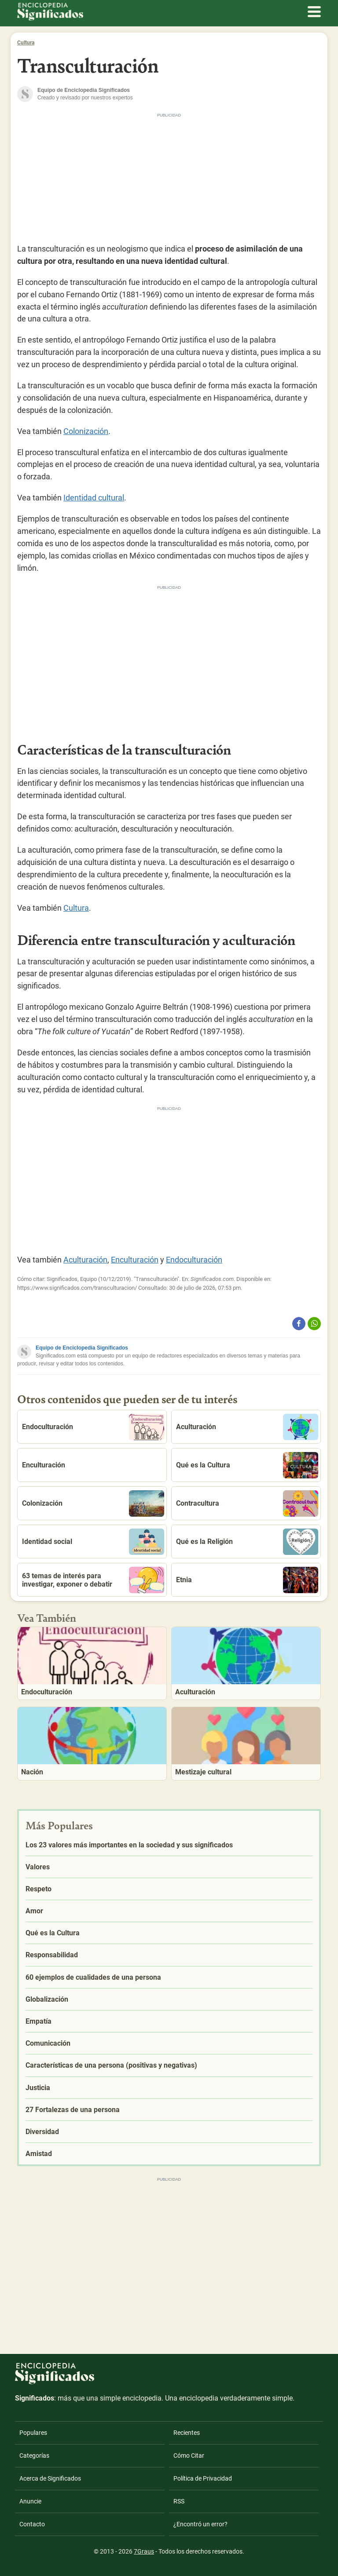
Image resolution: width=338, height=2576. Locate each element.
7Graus (144, 2551)
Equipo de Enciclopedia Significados (82, 1348)
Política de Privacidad (202, 2478)
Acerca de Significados (50, 2478)
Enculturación (134, 1259)
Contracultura (247, 1503)
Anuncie (30, 2501)
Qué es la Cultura (247, 1465)
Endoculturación (194, 1259)
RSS (178, 2501)
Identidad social (93, 1542)
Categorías (34, 2455)
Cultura (25, 43)
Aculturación (85, 1259)
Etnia (247, 1580)
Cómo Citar (188, 2455)
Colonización (85, 431)
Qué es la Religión (247, 1542)
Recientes (186, 2432)
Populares (33, 2432)
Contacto (32, 2524)
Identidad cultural (93, 497)
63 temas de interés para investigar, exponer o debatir (93, 1580)
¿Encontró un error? (200, 2524)
